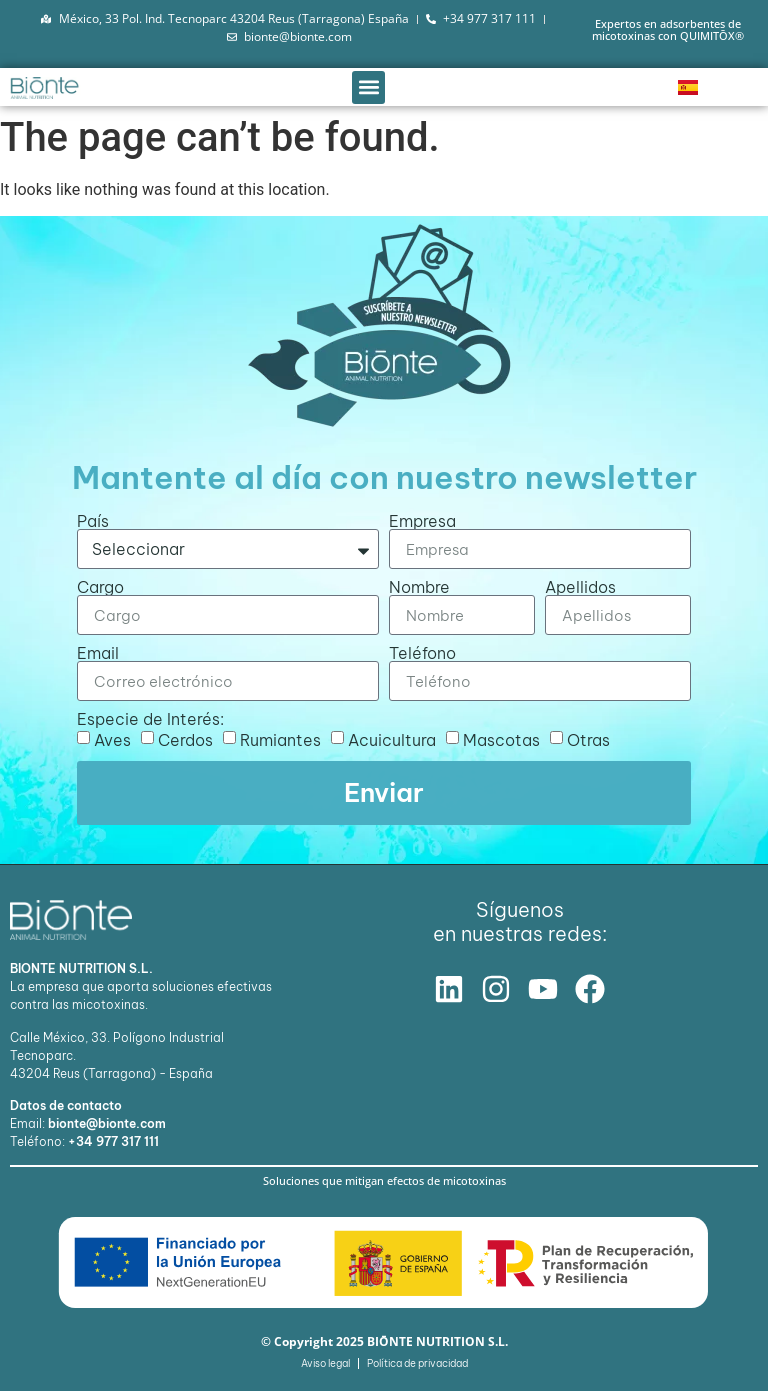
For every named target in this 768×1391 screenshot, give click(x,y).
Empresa (422, 521)
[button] (368, 87)
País (93, 521)
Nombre (419, 587)
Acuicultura (392, 740)
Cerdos (185, 740)
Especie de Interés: (150, 719)
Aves (112, 740)
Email (98, 653)
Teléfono (422, 653)
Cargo (100, 587)
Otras (588, 740)
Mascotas (501, 740)
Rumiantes (280, 740)
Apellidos (580, 587)
